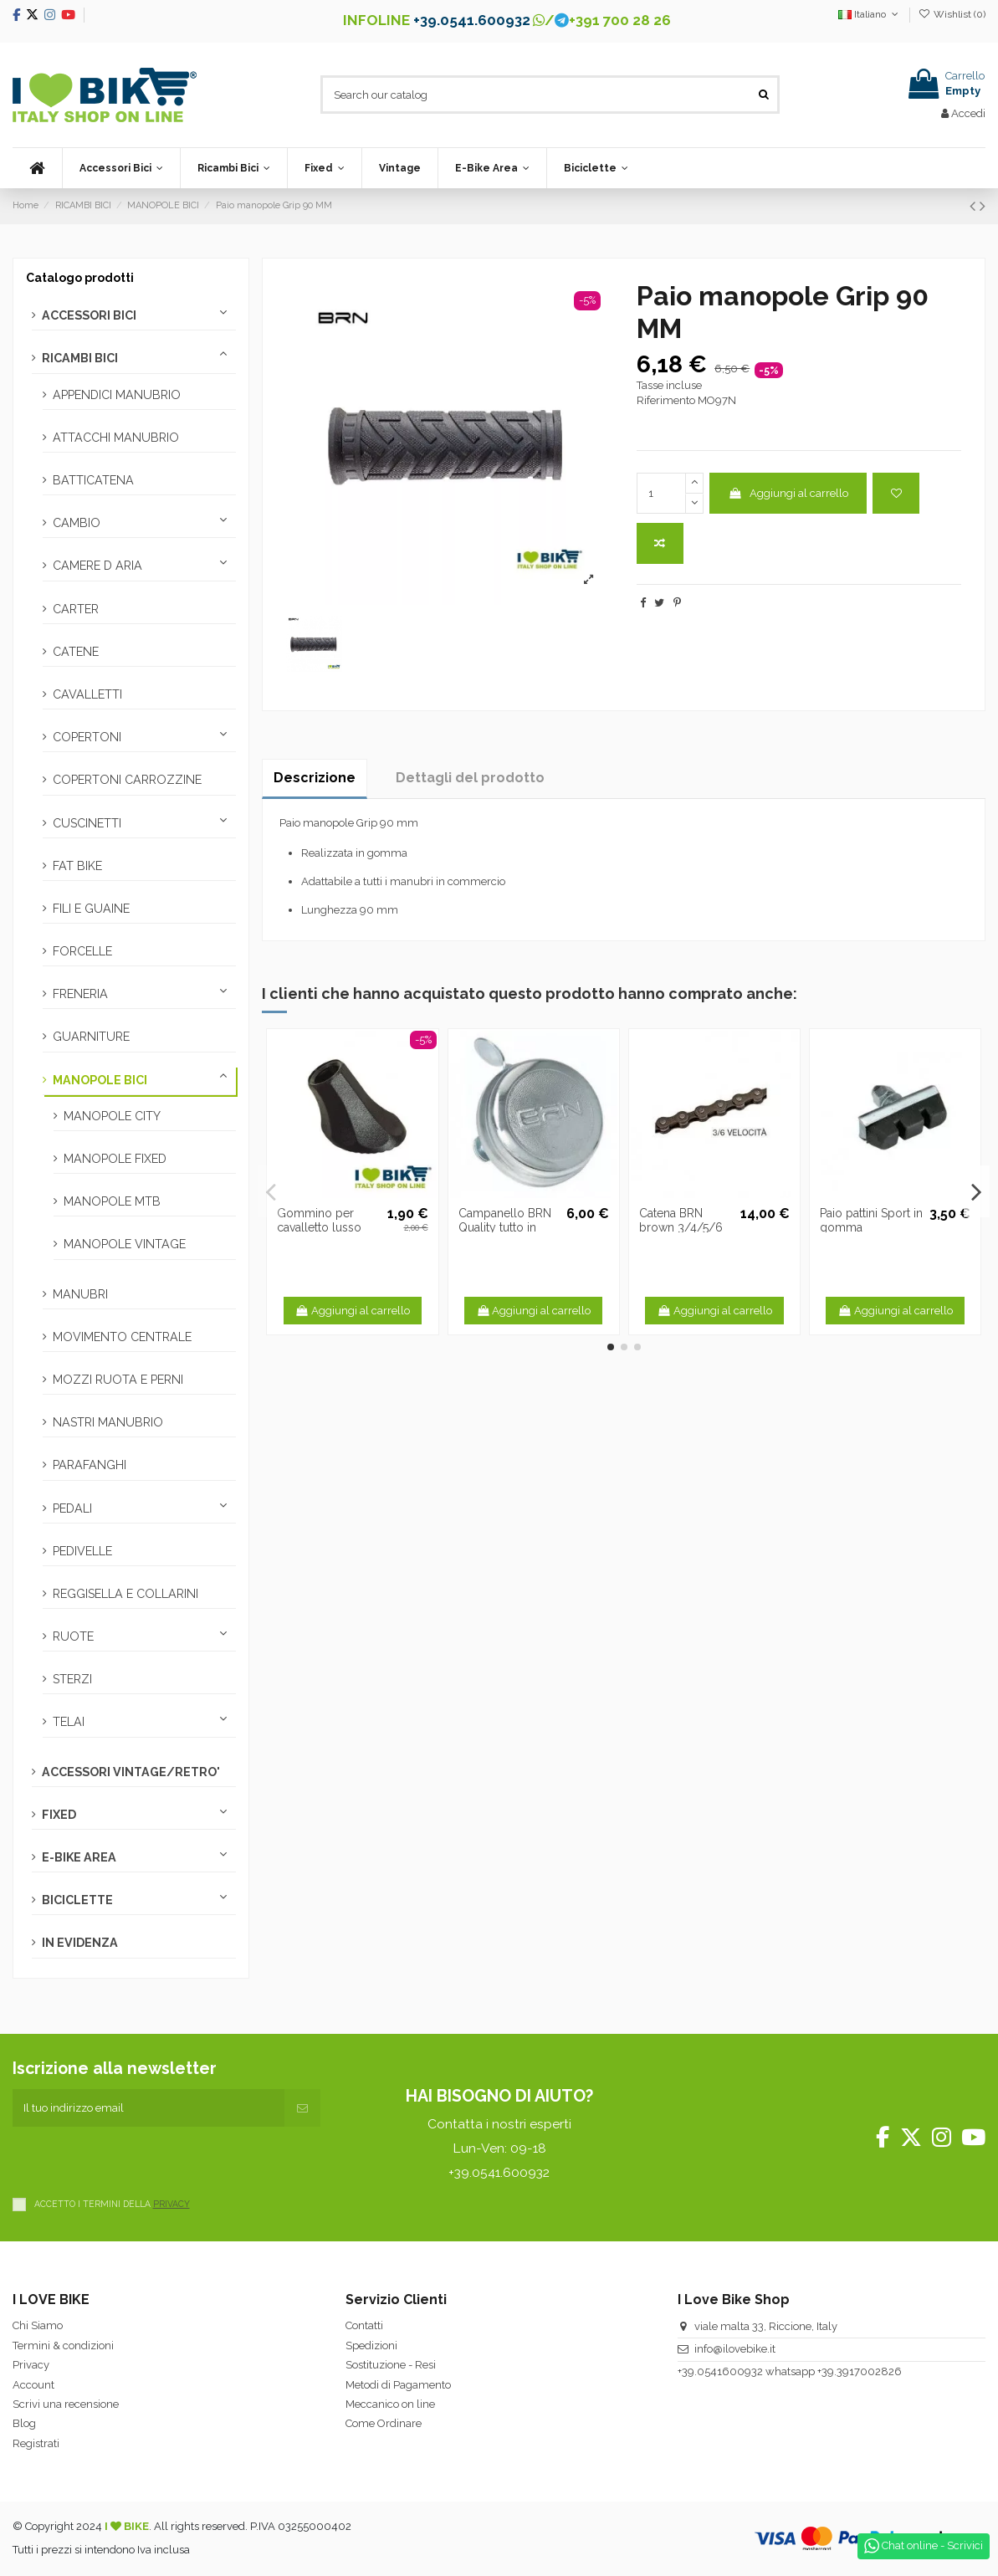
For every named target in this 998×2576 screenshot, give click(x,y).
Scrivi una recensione (66, 2404)
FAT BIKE (77, 866)
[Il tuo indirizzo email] (148, 2108)
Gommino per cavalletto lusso (319, 1220)
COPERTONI (87, 737)
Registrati (36, 2443)
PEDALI (72, 1508)
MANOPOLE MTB (112, 1201)
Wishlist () (952, 14)
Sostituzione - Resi (390, 2364)
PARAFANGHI (89, 1465)
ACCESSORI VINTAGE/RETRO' (131, 1772)
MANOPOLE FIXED (115, 1158)
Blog (24, 2423)
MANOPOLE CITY (112, 1116)
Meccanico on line (390, 2404)
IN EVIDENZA (80, 1942)
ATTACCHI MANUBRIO (116, 437)
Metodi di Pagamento (398, 2385)
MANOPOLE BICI (100, 1080)
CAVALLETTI (87, 694)
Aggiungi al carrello (788, 493)
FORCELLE (82, 951)
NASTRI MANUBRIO (108, 1422)
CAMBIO (76, 523)
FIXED (59, 1814)
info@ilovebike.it (734, 2349)
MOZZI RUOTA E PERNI (118, 1379)
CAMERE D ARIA (97, 565)
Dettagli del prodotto (470, 778)
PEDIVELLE (82, 1551)
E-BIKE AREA (79, 1857)
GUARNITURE (91, 1036)
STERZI (72, 1679)
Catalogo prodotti (80, 277)
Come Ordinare (383, 2423)
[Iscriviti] (302, 2108)
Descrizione (315, 778)
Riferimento (666, 400)
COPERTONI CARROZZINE (127, 779)
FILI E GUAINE (91, 908)
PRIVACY (171, 2204)
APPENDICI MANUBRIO (117, 395)
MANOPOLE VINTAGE (125, 1244)
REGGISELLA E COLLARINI (125, 1593)
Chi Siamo (38, 2325)
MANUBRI (80, 1294)
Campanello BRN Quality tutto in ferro (504, 1227)
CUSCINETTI (87, 823)
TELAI (68, 1721)
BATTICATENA (93, 480)
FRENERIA (80, 994)
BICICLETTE (77, 1900)
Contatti (364, 2325)
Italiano (869, 14)
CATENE (76, 651)
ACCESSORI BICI (89, 315)
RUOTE (73, 1636)
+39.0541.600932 (471, 20)
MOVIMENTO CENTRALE (122, 1337)
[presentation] (140, 2159)
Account (33, 2385)
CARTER (76, 609)
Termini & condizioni (63, 2345)
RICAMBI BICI (80, 358)
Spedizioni (371, 2345)
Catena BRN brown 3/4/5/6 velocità (681, 1227)
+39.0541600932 (720, 2371)
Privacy (31, 2364)
